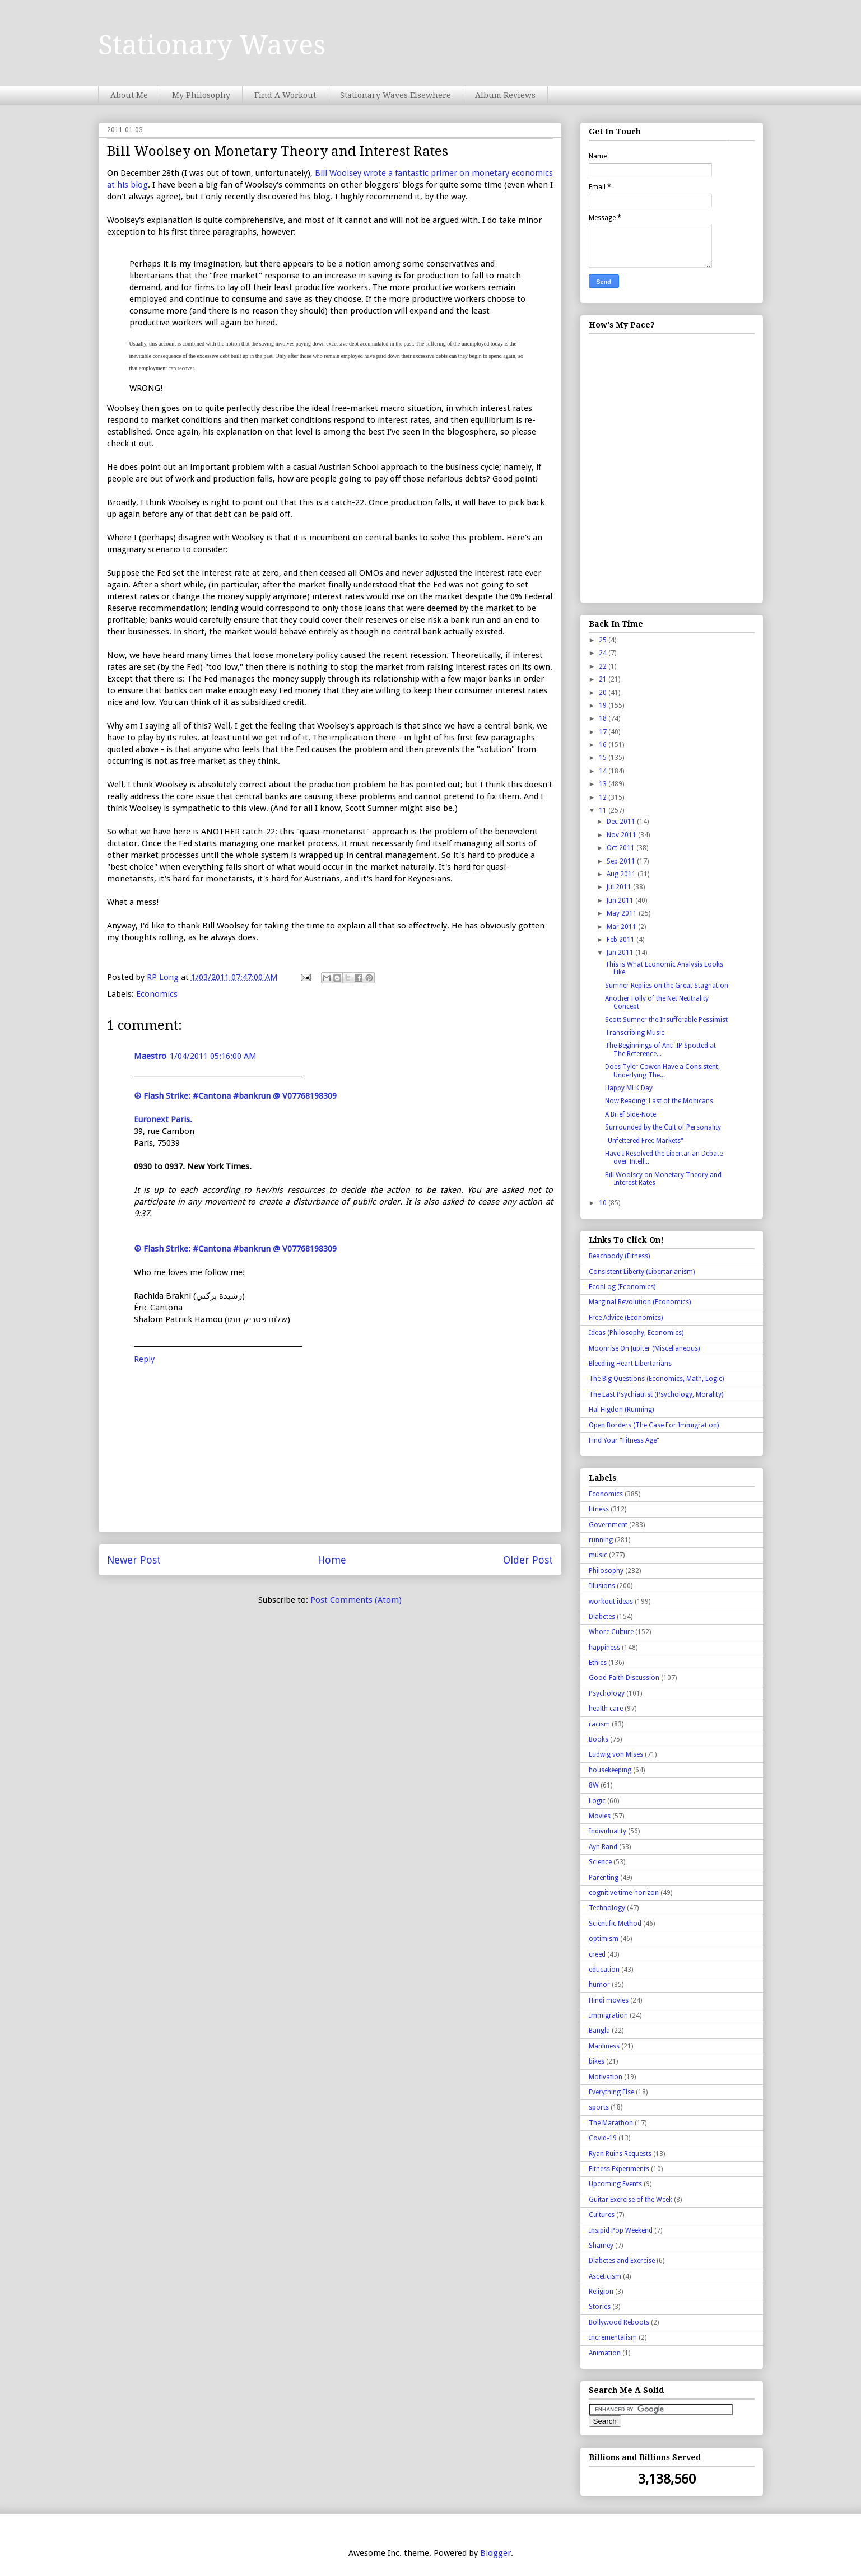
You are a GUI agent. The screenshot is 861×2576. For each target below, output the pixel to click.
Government (608, 1525)
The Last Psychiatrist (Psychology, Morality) (656, 1394)
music (598, 1555)
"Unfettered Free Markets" (644, 1141)
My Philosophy (201, 95)
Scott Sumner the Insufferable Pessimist (666, 1020)
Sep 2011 (622, 861)
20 (603, 693)
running (601, 1540)
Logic (597, 1801)
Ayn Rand (603, 1847)
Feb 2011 (621, 940)
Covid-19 (603, 2138)
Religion (601, 2291)
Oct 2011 (621, 848)
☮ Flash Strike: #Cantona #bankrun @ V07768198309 (235, 1096)
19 (603, 706)
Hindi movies (609, 2000)
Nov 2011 (622, 835)
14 (603, 771)
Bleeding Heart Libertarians (630, 1364)
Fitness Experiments (619, 2169)
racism (599, 1724)
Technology (607, 1908)
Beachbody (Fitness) (619, 1256)
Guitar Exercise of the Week (630, 2200)
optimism (603, 1939)
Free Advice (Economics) (626, 1318)
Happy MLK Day (629, 1088)
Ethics (598, 1663)
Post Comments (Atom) (356, 1600)
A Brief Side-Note (630, 1114)
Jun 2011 (621, 900)
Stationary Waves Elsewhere (395, 95)
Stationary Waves (211, 45)
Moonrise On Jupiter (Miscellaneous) (644, 1348)
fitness (599, 1509)
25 (603, 640)
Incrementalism (613, 2337)
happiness (604, 1647)
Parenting (603, 1878)
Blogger (495, 2553)
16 (603, 745)
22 (603, 666)
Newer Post (134, 1560)
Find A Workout (285, 95)
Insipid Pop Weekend (621, 2230)
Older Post (528, 1560)
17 (603, 732)
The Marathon (611, 2123)
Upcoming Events (615, 2184)
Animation (605, 2353)
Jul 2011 (620, 887)
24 (603, 653)
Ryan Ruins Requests (620, 2154)
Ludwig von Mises (616, 1754)
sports (599, 2107)
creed (597, 1954)
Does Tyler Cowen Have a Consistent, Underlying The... (662, 1071)
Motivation (605, 2077)
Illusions (602, 1586)
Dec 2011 (622, 821)
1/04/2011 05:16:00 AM (213, 1056)
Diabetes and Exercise (622, 2261)
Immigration (608, 2015)
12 (603, 797)
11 (603, 810)
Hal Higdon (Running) (621, 1409)
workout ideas (611, 1602)
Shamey (601, 2246)
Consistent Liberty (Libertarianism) (642, 1272)
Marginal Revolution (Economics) (640, 1302)
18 (603, 718)
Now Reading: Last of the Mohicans (659, 1101)
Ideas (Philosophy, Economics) (636, 1333)
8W (594, 1785)
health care (606, 1708)
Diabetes (602, 1617)
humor (599, 1985)
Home (332, 1560)
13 (603, 784)
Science (600, 1862)
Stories (600, 2307)
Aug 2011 (622, 874)
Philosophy (606, 1571)
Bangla (599, 2030)
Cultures (602, 2215)
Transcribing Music (634, 1033)
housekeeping (610, 1770)
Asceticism (605, 2276)
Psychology (607, 1693)
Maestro (150, 1056)
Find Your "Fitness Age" (624, 1440)
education (604, 1969)
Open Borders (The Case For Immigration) (654, 1425)
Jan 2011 (621, 952)
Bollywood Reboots (619, 2322)
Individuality (607, 1831)
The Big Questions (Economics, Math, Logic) (656, 1379)
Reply (144, 1359)
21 (603, 679)
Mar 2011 (622, 927)
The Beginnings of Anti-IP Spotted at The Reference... (660, 1049)
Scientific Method (615, 1924)
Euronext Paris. (163, 1119)
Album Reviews (505, 95)
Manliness (604, 2046)
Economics (157, 994)
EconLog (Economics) (622, 1287)
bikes (596, 2061)
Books (598, 1739)
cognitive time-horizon (624, 1893)
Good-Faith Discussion (624, 1678)
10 (603, 1203)
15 (603, 758)
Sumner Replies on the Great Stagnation (666, 986)
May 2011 (623, 913)
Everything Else (611, 2092)
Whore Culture (611, 1632)
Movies (600, 1816)
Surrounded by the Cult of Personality (663, 1127)
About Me (129, 95)
